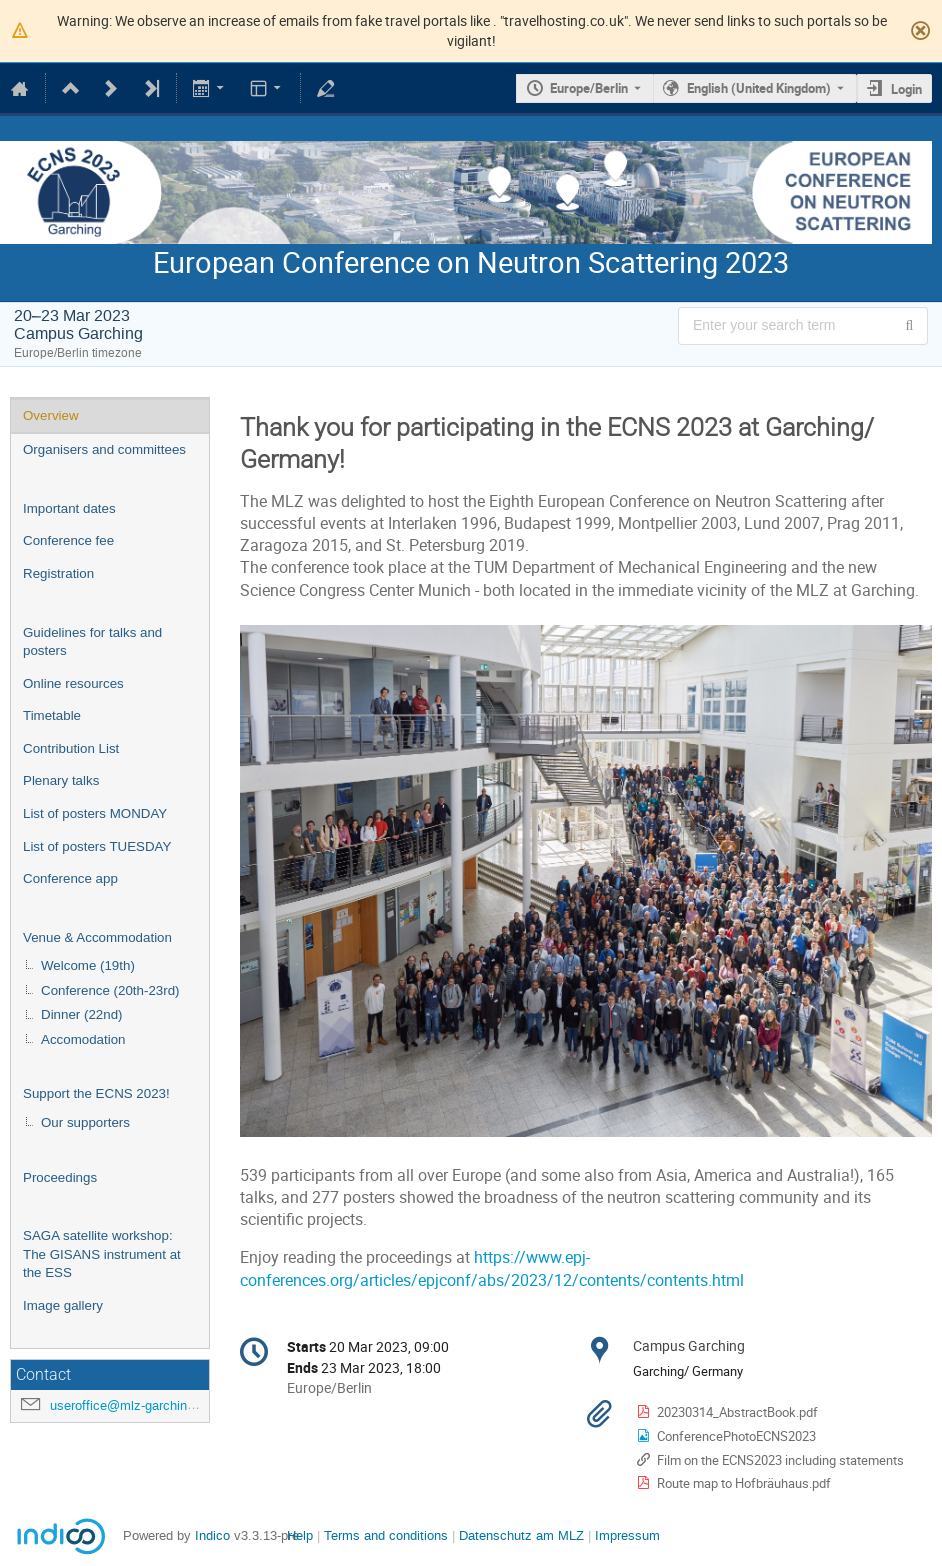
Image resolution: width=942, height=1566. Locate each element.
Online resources (73, 683)
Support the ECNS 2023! (96, 1093)
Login (906, 89)
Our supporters (85, 1122)
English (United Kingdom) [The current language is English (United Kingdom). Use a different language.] (759, 88)
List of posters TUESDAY (97, 846)
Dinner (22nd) (82, 1014)
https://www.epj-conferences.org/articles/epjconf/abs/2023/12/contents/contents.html (492, 1268)
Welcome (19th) (88, 965)
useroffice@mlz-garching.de (131, 1405)
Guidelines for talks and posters (92, 642)
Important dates (69, 508)
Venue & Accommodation (97, 937)
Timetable (52, 715)
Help (300, 1535)
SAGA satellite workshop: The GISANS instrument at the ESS (102, 1254)
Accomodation (83, 1039)
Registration (58, 573)
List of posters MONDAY (95, 813)
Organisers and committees (104, 449)
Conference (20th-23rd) (110, 990)
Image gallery (63, 1305)
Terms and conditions (386, 1535)
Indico (212, 1535)
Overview (51, 415)
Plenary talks (61, 780)
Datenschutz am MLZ (521, 1535)
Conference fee (68, 540)
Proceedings (60, 1177)
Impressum (627, 1535)
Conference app (70, 878)
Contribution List (71, 748)
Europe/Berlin (589, 88)
